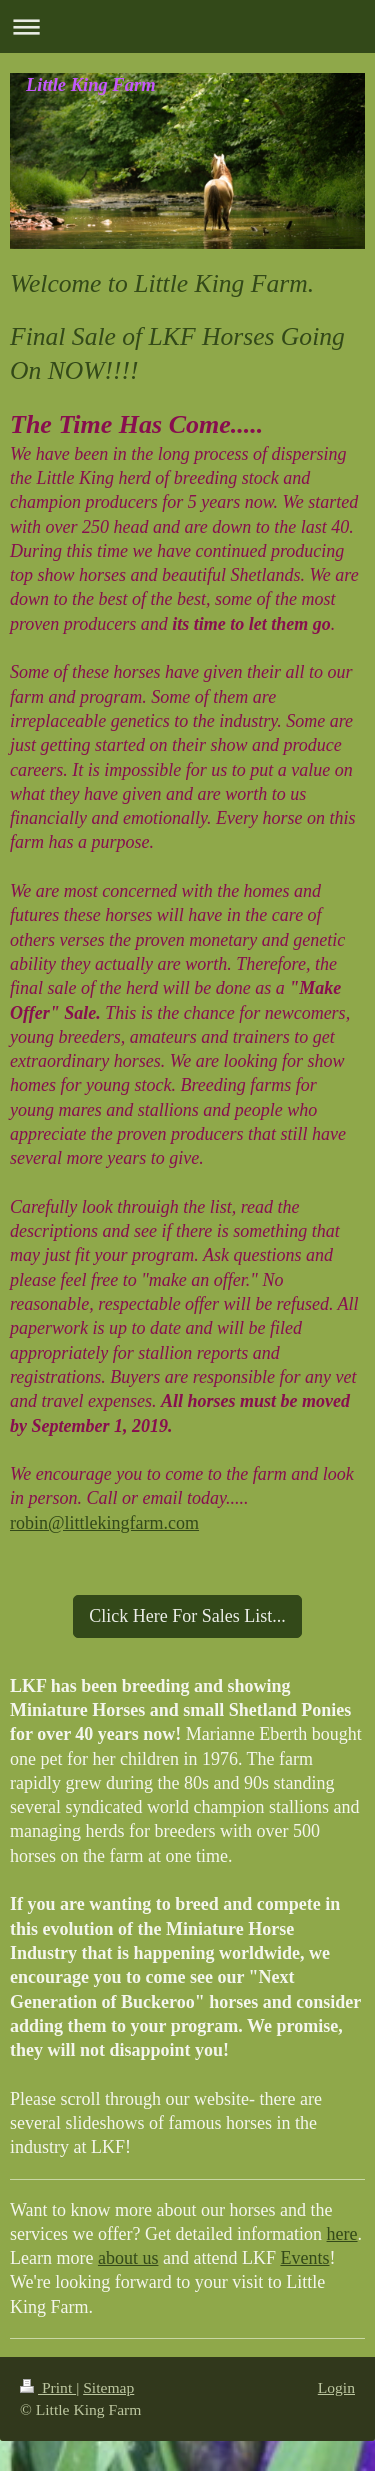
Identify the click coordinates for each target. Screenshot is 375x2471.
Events (304, 2258)
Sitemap (108, 2387)
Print (48, 2387)
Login (336, 2387)
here (342, 2234)
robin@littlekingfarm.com (104, 1523)
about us (128, 2258)
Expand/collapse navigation (187, 26)
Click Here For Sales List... (187, 1616)
